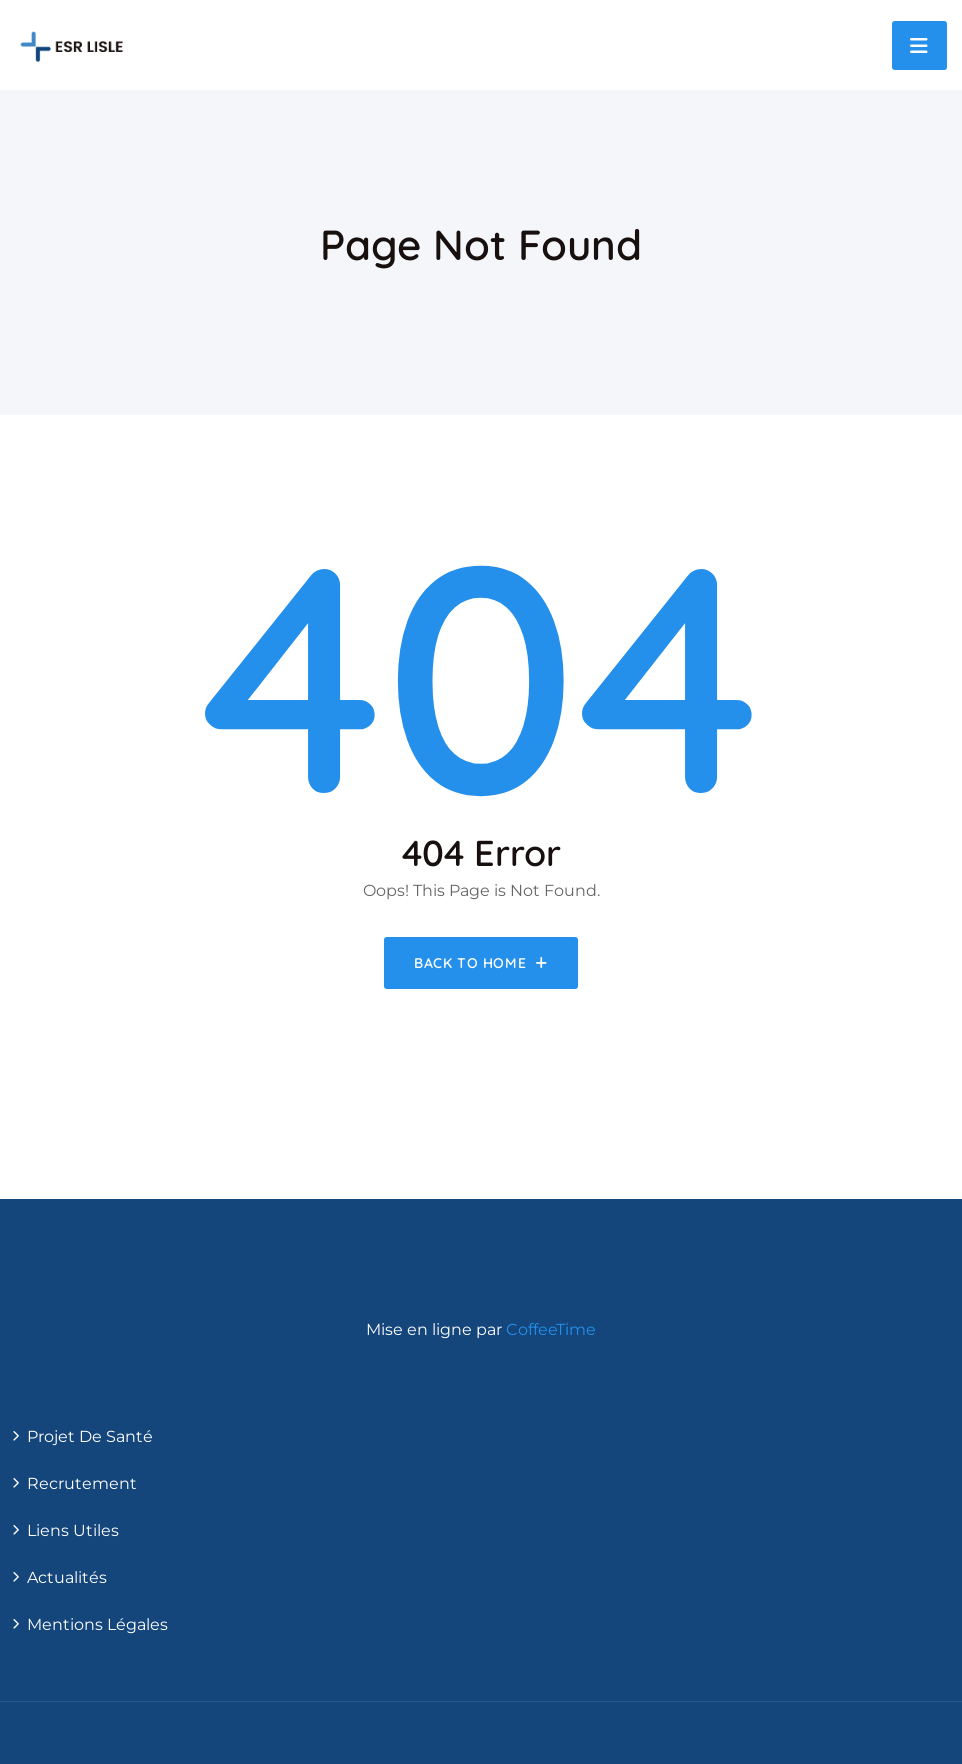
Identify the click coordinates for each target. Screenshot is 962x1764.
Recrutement (82, 1483)
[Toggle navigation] (919, 45)
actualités (67, 1577)
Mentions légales (97, 1624)
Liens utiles (73, 1530)
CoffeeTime (551, 1329)
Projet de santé (90, 1436)
